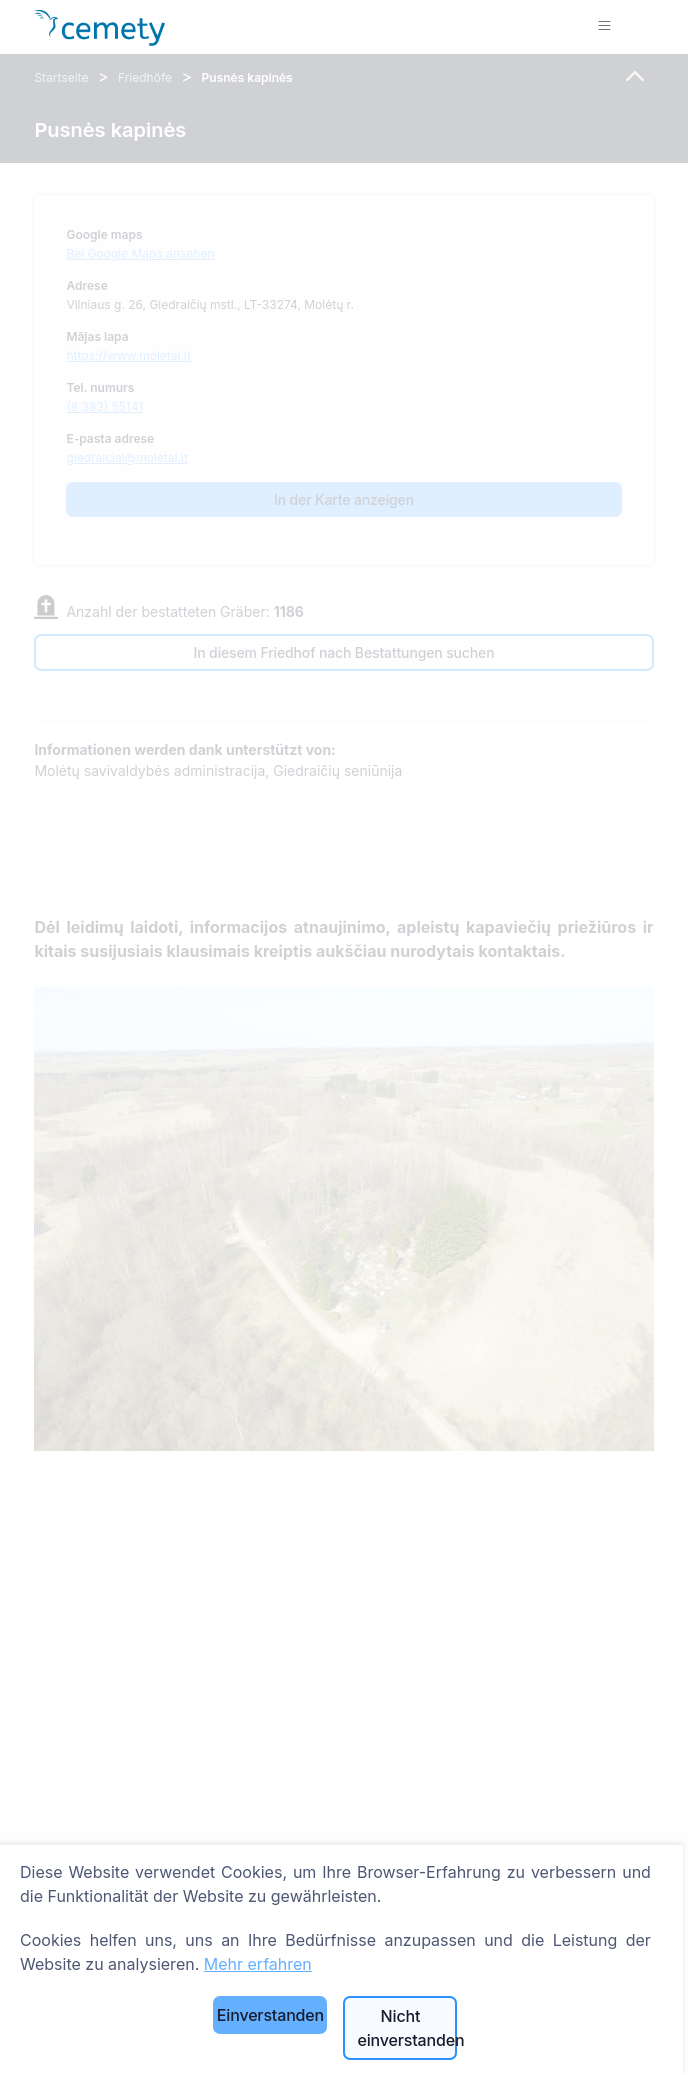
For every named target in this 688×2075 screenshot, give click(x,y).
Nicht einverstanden (407, 2028)
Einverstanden (270, 2015)
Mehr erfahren (258, 1964)
